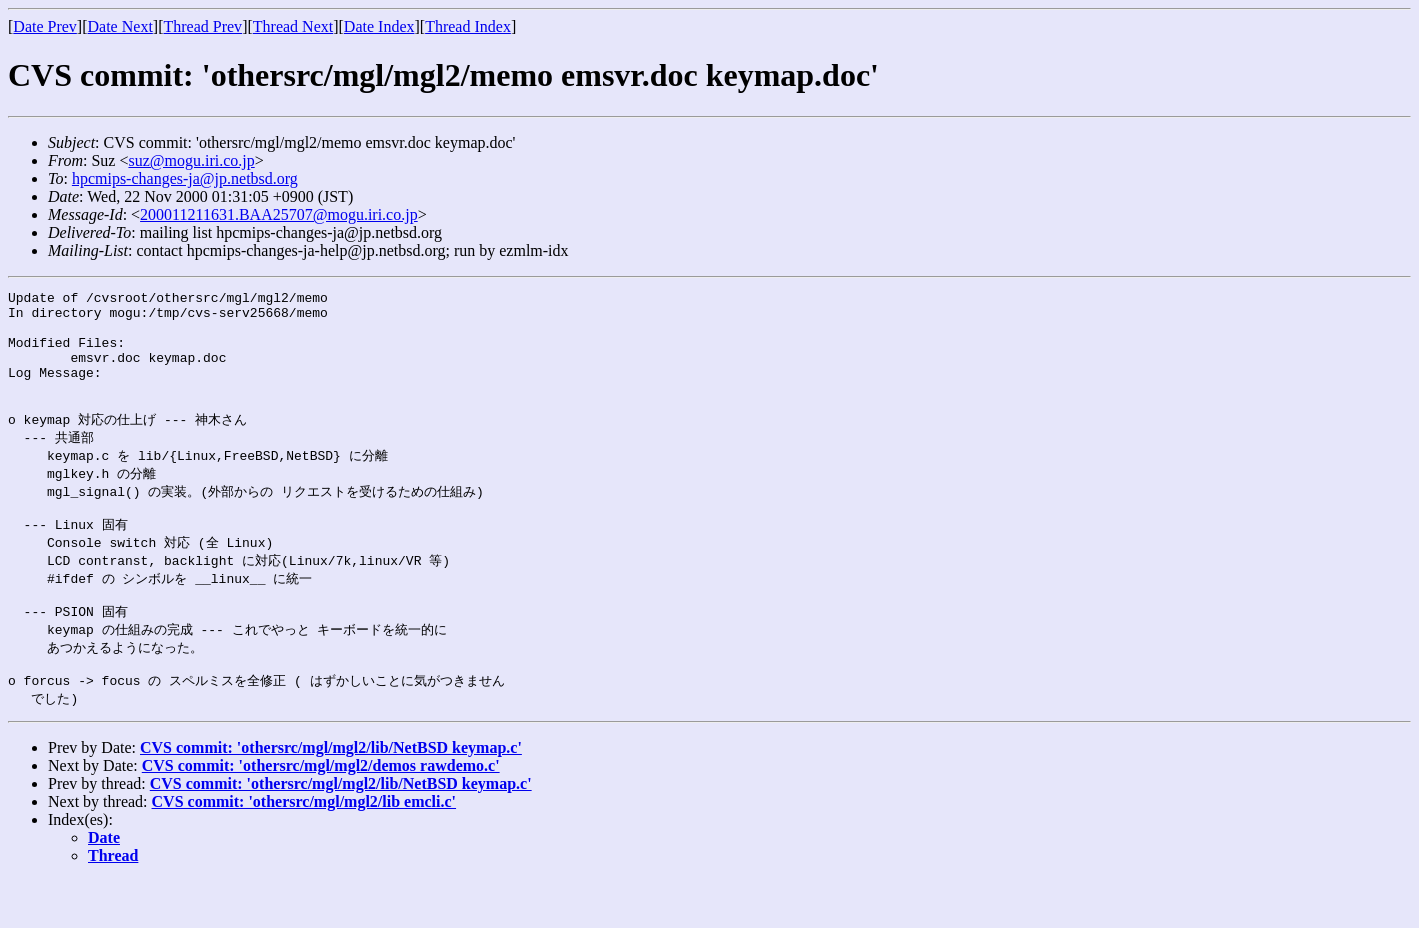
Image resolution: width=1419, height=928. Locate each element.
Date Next (120, 26)
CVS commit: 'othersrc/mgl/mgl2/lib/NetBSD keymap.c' (331, 794)
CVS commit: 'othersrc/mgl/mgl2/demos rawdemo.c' (321, 812)
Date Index (379, 26)
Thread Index (468, 26)
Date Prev (45, 26)
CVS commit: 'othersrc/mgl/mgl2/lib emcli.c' (304, 848)
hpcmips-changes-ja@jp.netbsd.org (185, 178)
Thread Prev (202, 26)
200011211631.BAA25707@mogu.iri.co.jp (279, 214)
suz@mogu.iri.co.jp (191, 160)
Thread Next (293, 26)
